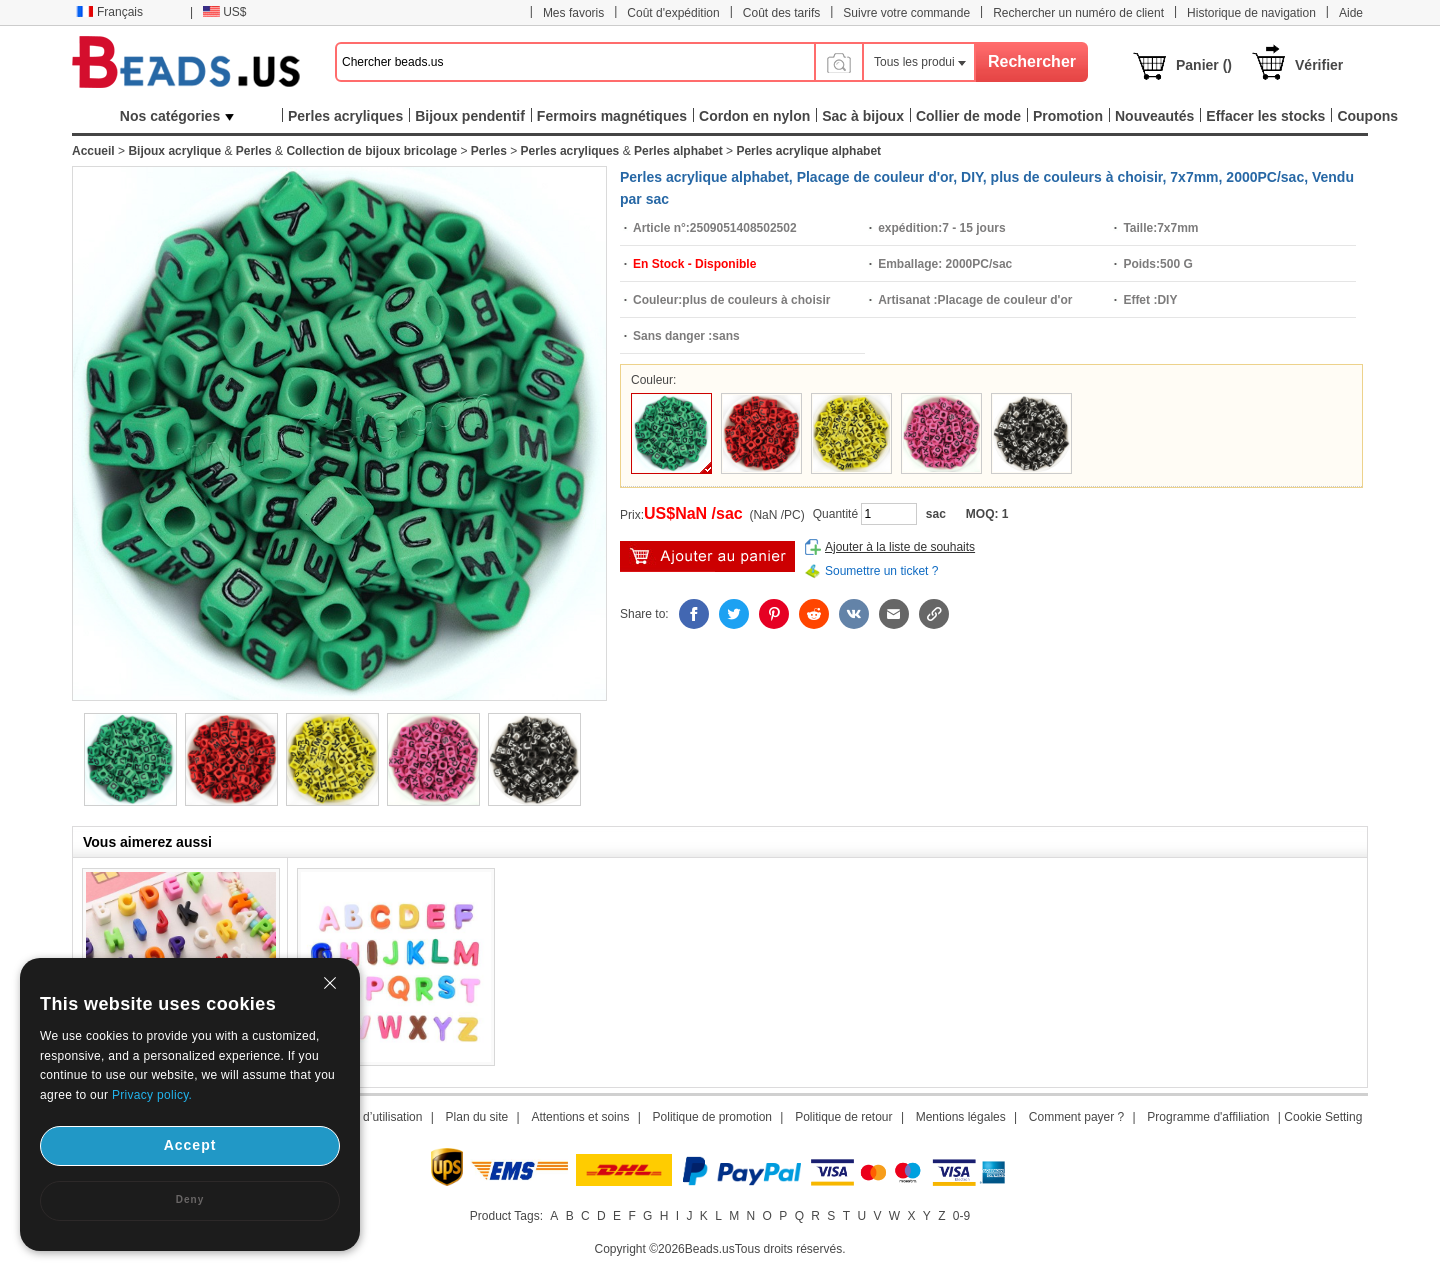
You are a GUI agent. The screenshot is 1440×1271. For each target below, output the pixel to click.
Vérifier (1319, 65)
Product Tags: (506, 1216)
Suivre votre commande (906, 13)
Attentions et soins (580, 1117)
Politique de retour (843, 1117)
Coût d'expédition (673, 13)
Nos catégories (177, 116)
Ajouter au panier (707, 556)
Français (109, 12)
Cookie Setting (1323, 1117)
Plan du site (477, 1117)
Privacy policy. (152, 1095)
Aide (1351, 13)
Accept (190, 1145)
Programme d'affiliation (1208, 1117)
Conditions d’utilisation (362, 1117)
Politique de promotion (712, 1117)
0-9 (961, 1216)
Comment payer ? (1076, 1117)
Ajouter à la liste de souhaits (900, 547)
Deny (190, 1199)
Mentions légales (961, 1117)
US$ (224, 12)
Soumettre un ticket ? (881, 571)
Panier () (1204, 65)
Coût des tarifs (781, 13)
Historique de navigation (1251, 13)
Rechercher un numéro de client (1078, 13)
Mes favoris (573, 13)
